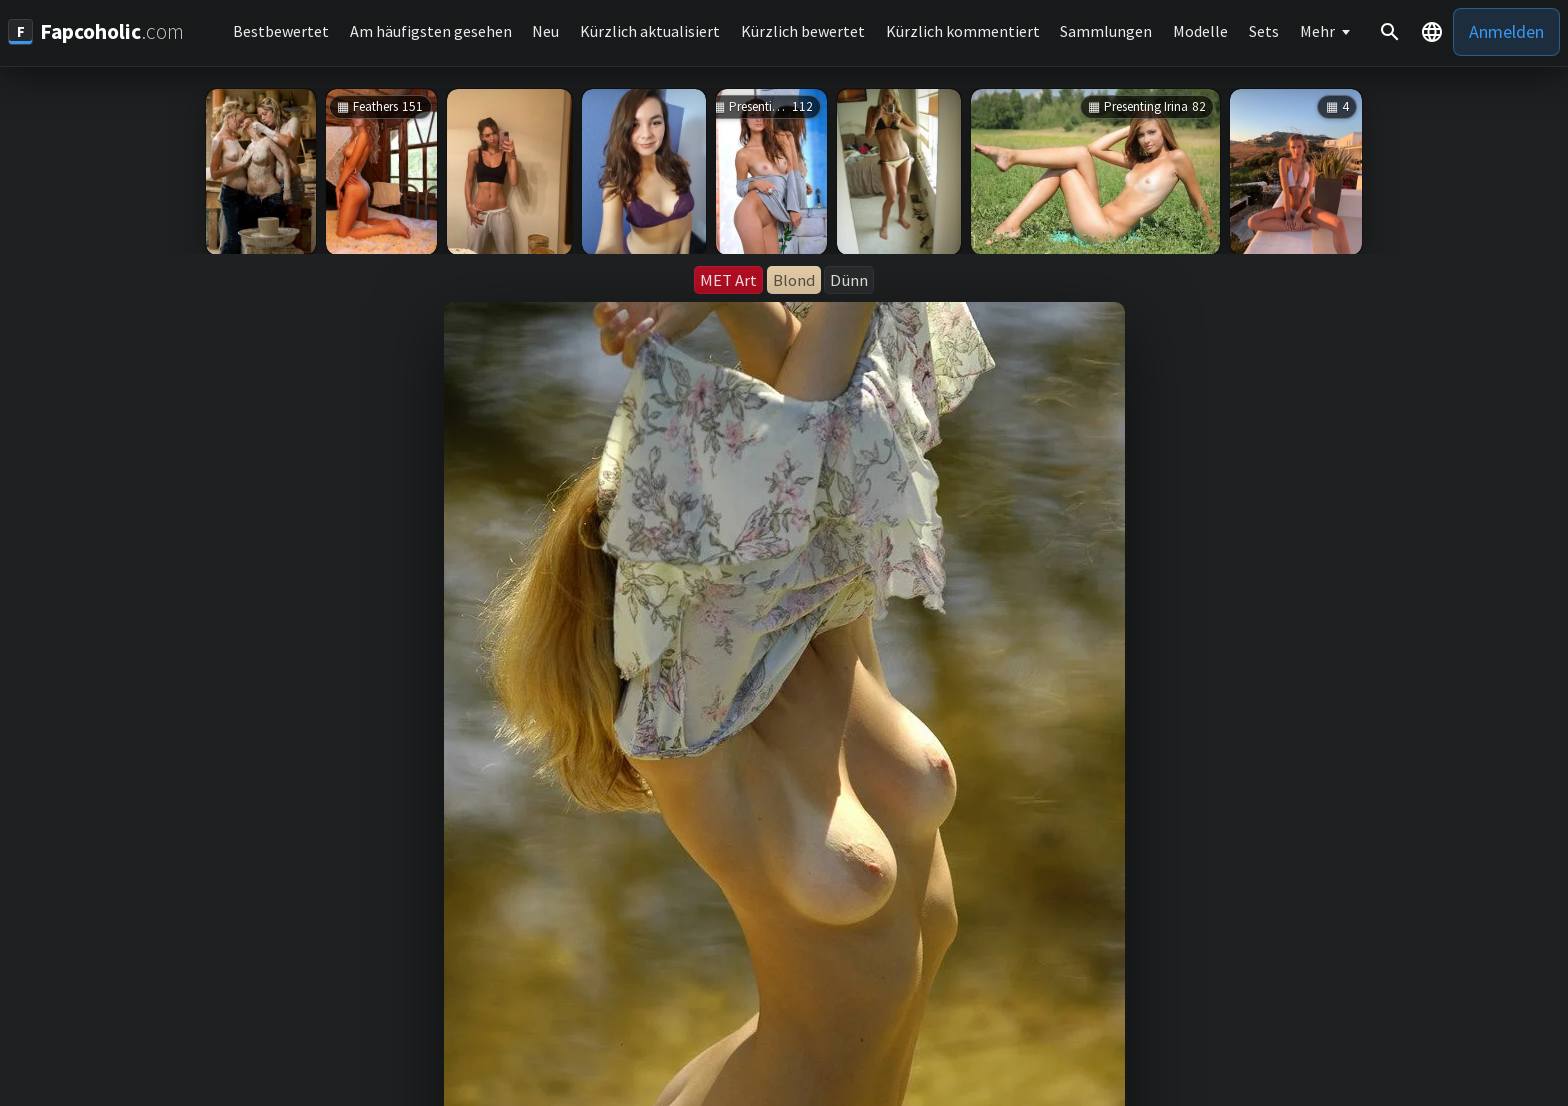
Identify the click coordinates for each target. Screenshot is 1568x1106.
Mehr (1317, 31)
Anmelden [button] (1506, 31)
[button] (1432, 32)
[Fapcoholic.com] (96, 31)
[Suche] (1390, 32)
